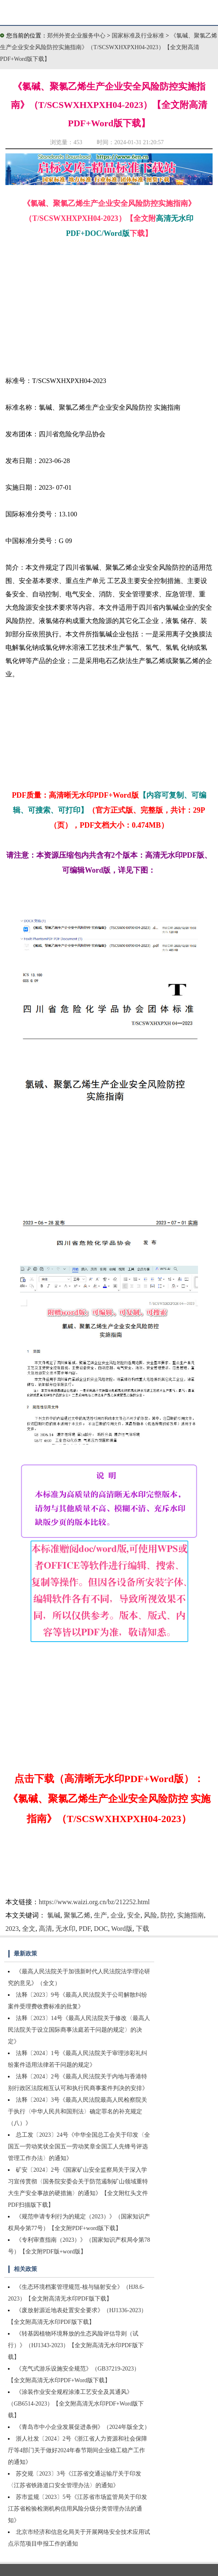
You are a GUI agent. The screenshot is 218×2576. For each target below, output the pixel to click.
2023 (12, 1928)
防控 (167, 1915)
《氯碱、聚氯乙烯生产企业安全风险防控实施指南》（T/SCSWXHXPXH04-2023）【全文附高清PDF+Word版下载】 (108, 47)
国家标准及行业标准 (139, 36)
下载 (142, 1928)
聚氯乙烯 (77, 1915)
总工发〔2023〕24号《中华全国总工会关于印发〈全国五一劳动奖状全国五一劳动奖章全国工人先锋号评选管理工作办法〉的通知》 (79, 2146)
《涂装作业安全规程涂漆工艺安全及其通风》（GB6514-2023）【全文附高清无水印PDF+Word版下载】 (76, 2403)
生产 (100, 1915)
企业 (117, 1915)
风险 (150, 1915)
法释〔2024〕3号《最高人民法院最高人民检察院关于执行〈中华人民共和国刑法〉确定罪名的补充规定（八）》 (77, 2111)
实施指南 (190, 1915)
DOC (101, 1928)
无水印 (65, 1928)
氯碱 (53, 1915)
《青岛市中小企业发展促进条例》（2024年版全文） (83, 2427)
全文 (28, 1928)
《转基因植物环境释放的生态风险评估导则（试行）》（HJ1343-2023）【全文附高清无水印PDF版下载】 (76, 2345)
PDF (84, 1928)
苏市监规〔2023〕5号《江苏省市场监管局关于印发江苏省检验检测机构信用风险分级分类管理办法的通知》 (77, 2508)
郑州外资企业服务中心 (76, 36)
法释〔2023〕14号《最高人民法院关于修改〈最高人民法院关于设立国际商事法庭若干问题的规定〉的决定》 (79, 2030)
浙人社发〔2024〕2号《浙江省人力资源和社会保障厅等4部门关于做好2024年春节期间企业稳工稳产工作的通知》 (77, 2450)
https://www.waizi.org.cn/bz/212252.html (94, 1901)
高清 (45, 1928)
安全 (133, 1915)
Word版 (122, 1928)
